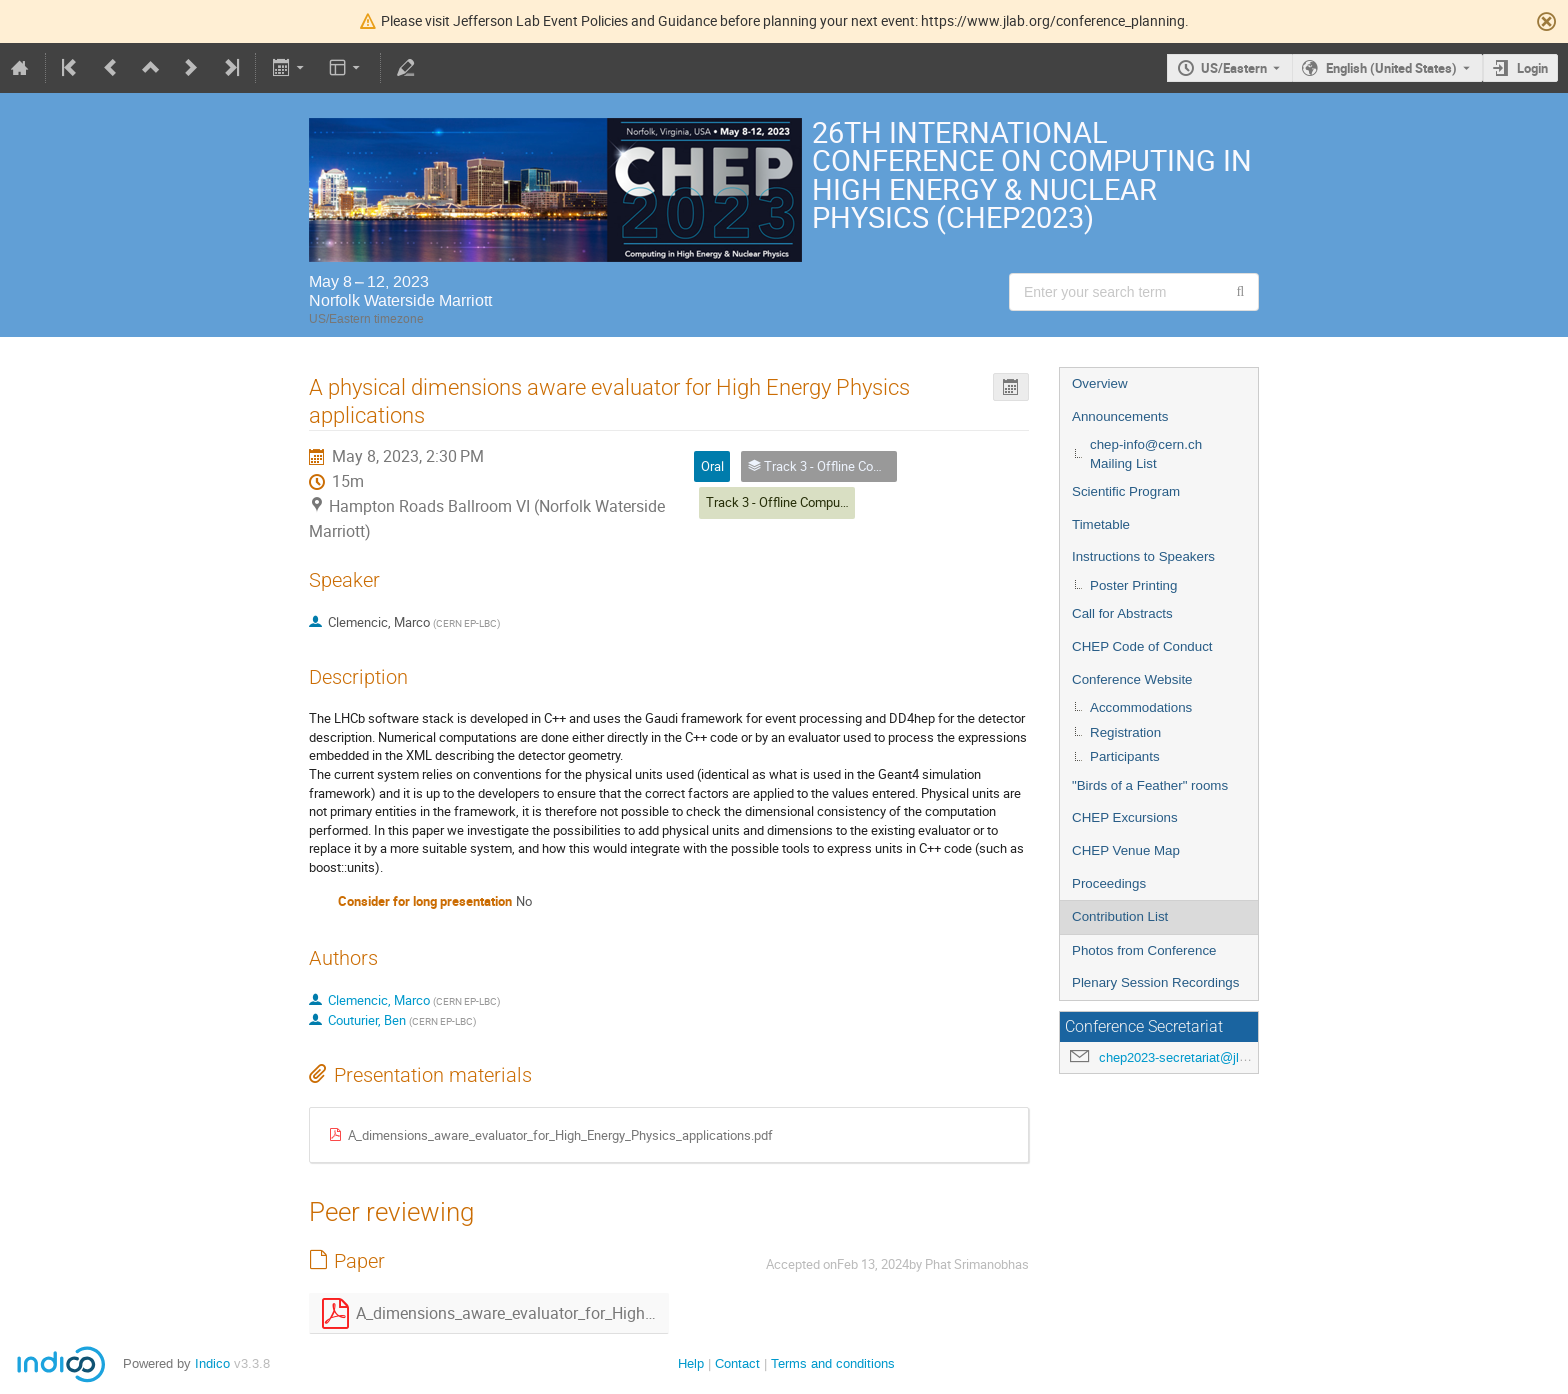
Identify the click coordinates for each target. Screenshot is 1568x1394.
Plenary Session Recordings (1155, 982)
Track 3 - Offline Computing (783, 502)
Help (691, 1363)
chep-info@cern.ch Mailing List (1146, 454)
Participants (1125, 756)
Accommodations (1141, 707)
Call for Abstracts (1122, 613)
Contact (737, 1363)
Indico (212, 1363)
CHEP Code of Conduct (1142, 646)
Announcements (1120, 416)
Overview (1100, 383)
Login (1532, 68)
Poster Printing (1133, 585)
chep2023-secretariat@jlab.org (1187, 1057)
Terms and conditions (833, 1363)
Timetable (1101, 524)
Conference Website (1132, 679)
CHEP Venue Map (1126, 850)
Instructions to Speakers (1143, 556)
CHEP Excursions (1125, 817)
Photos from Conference (1144, 950)
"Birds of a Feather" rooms (1150, 785)
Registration (1125, 732)
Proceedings (1109, 883)
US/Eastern (1234, 68)
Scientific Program (1126, 491)
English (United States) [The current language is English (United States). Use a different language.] (1391, 68)
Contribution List (1120, 916)
